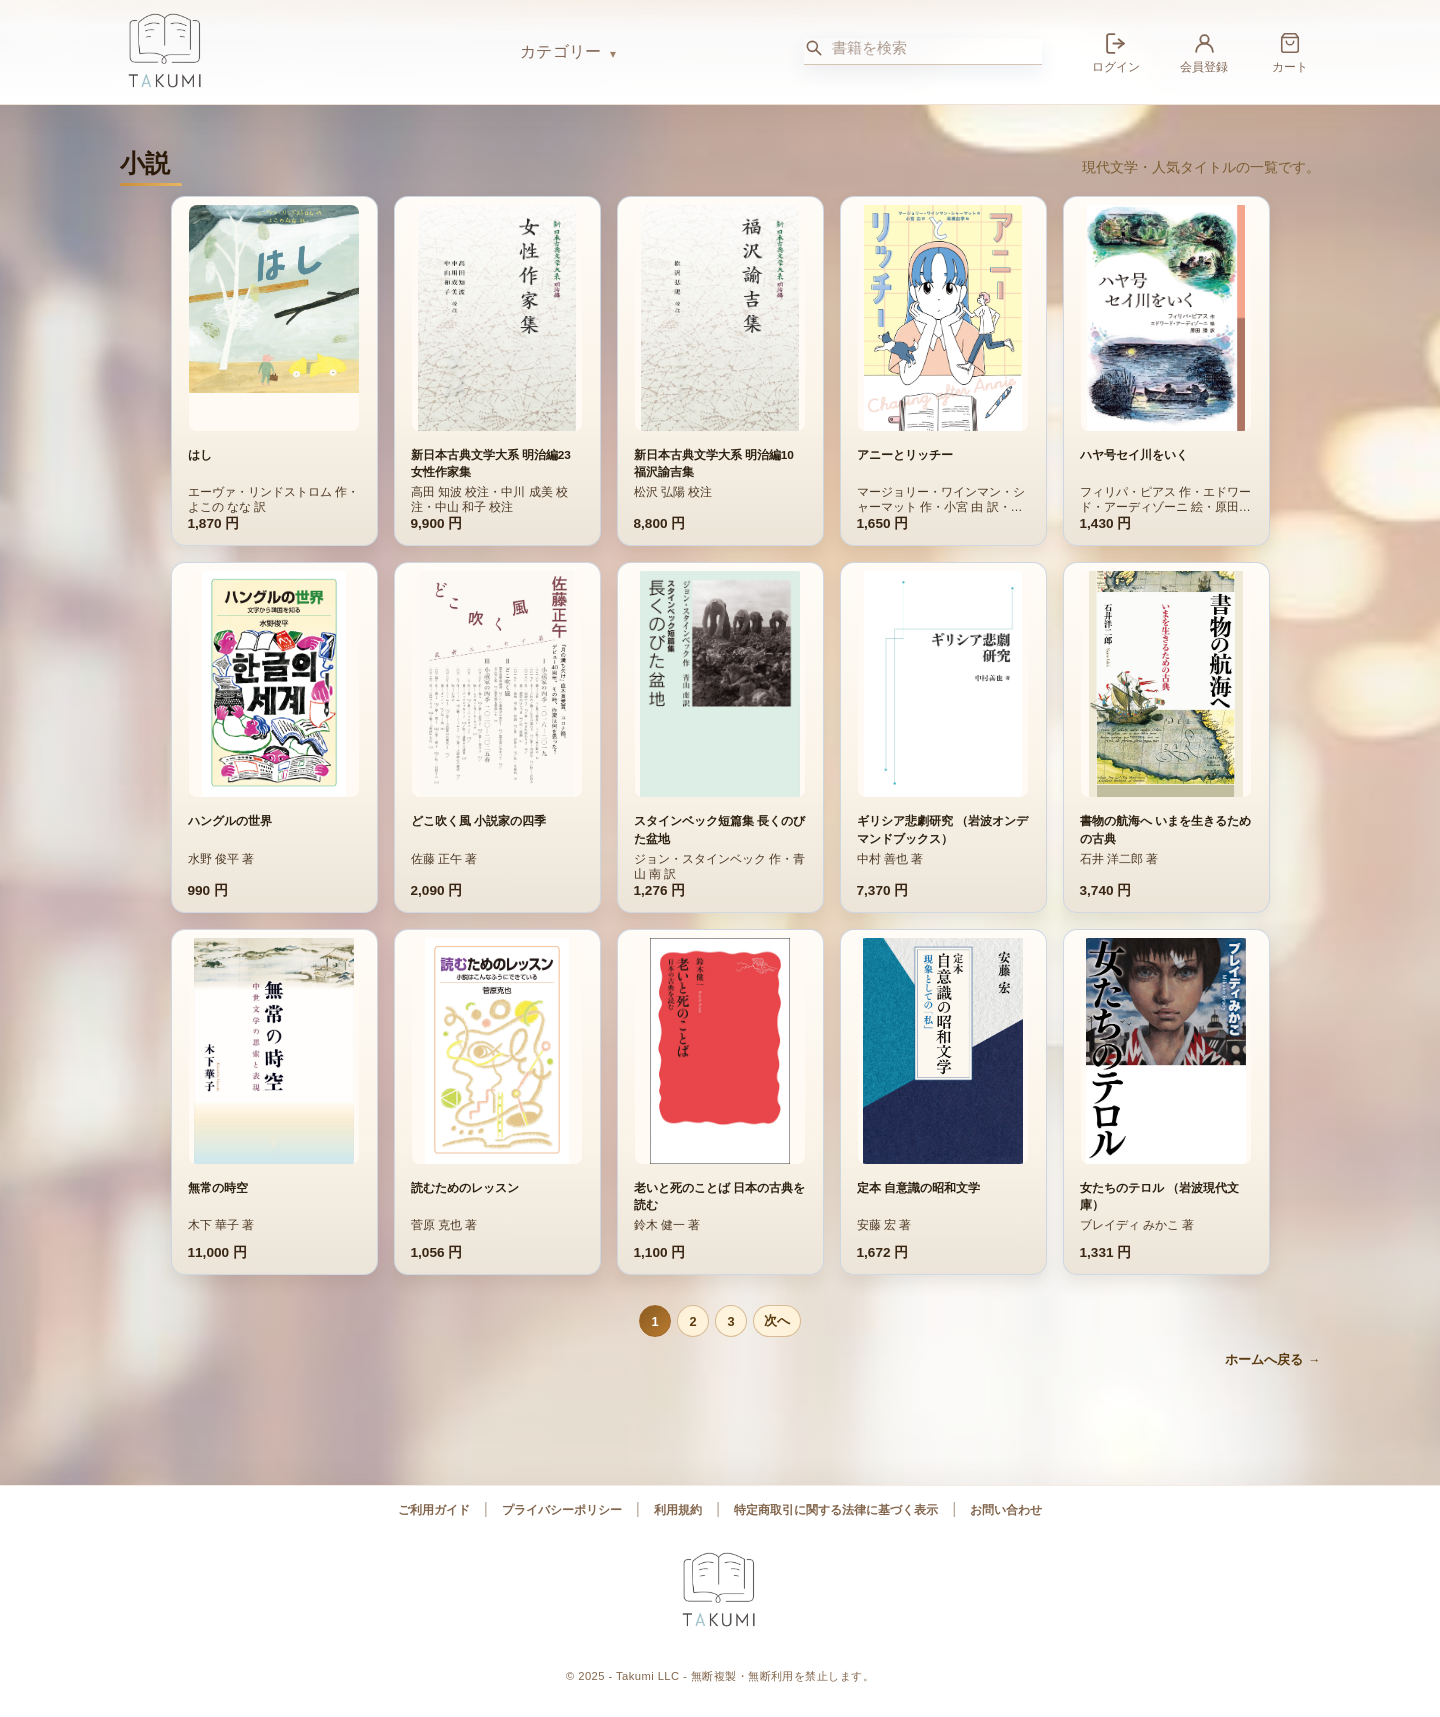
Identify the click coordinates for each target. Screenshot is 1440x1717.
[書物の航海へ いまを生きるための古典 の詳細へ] (1166, 684)
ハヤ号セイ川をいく (1134, 455)
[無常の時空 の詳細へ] (274, 1073)
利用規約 (678, 1510)
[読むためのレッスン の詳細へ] (497, 1073)
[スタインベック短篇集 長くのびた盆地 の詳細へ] (720, 684)
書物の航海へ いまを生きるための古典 (1165, 829)
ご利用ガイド (434, 1510)
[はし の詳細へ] (274, 318)
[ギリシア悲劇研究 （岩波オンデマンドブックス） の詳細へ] (943, 684)
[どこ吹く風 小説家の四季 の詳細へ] (497, 684)
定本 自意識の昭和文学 (918, 1210)
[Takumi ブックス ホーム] (310, 52)
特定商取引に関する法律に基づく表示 (836, 1510)
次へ (777, 1320)
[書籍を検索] (937, 48)
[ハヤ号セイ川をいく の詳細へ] (1166, 318)
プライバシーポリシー (562, 1510)
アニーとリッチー (905, 455)
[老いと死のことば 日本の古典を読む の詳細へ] (720, 1073)
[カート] (1290, 51)
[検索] (814, 48)
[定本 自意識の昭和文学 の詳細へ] (943, 1073)
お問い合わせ (1006, 1510)
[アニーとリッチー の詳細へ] (943, 318)
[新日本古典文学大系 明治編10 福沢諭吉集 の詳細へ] (720, 318)
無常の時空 (218, 1210)
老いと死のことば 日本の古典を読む (719, 1218)
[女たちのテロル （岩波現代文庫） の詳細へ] (1166, 1073)
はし (200, 455)
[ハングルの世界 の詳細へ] (274, 684)
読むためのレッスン (465, 1210)
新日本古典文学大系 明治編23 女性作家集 (491, 463)
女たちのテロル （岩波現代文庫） (1159, 1218)
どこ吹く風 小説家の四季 (478, 821)
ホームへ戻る (1264, 1359)
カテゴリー (561, 51)
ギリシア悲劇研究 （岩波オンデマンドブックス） (942, 829)
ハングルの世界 (230, 821)
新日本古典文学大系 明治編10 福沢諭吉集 (714, 463)
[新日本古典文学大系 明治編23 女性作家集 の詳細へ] (497, 318)
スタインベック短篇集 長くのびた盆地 (719, 829)
